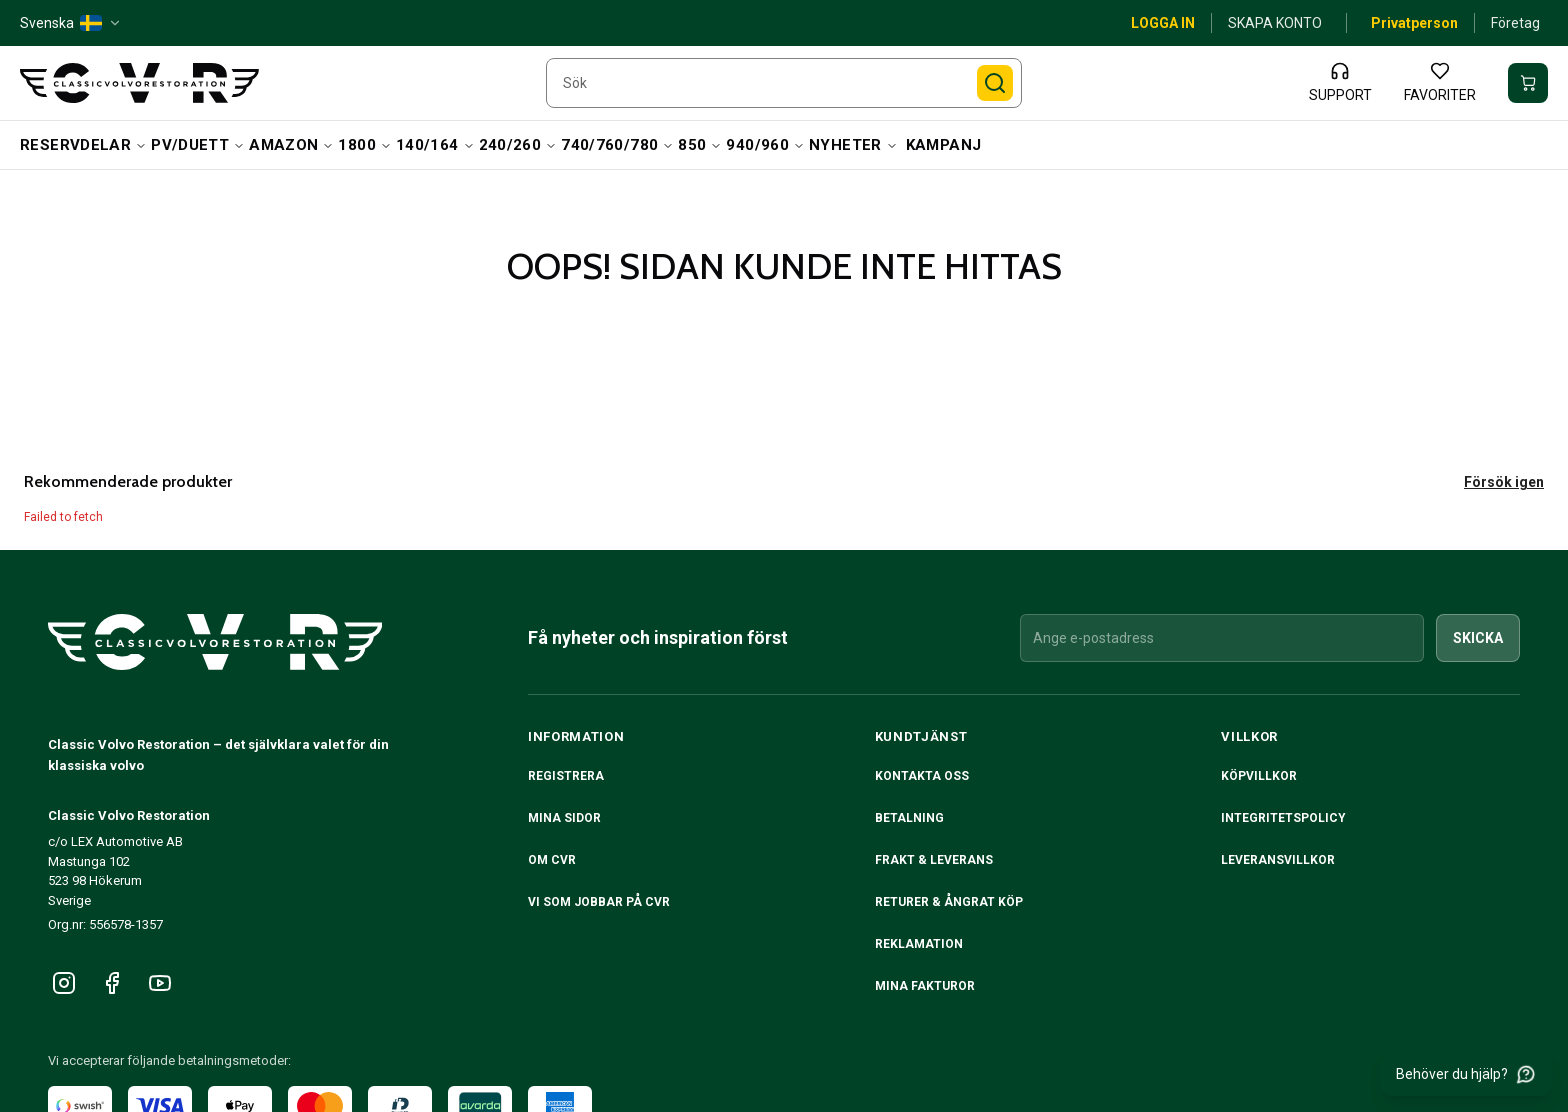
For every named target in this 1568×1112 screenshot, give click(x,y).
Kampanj (944, 145)
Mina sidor (564, 818)
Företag (1515, 23)
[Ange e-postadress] (1222, 638)
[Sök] (995, 83)
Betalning (909, 818)
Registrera (566, 776)
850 (700, 145)
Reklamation (919, 944)
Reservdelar (83, 145)
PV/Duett (198, 145)
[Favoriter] (1440, 83)
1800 (365, 145)
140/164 (435, 145)
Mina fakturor (925, 986)
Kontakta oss (922, 776)
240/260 (518, 145)
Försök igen (1504, 482)
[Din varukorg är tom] (1528, 83)
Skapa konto (1275, 23)
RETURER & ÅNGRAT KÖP (949, 902)
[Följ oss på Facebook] (112, 983)
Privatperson (1414, 23)
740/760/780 (617, 145)
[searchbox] (784, 83)
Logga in (1163, 23)
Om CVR (552, 860)
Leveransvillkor (1278, 860)
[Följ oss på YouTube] (160, 983)
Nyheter (853, 145)
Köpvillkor (1259, 776)
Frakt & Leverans (934, 860)
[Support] (1340, 83)
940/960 (765, 145)
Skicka (1478, 638)
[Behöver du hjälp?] (1466, 1074)
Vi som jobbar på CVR (599, 902)
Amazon (291, 145)
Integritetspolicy (1283, 818)
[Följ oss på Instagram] (64, 983)
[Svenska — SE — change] (71, 23)
